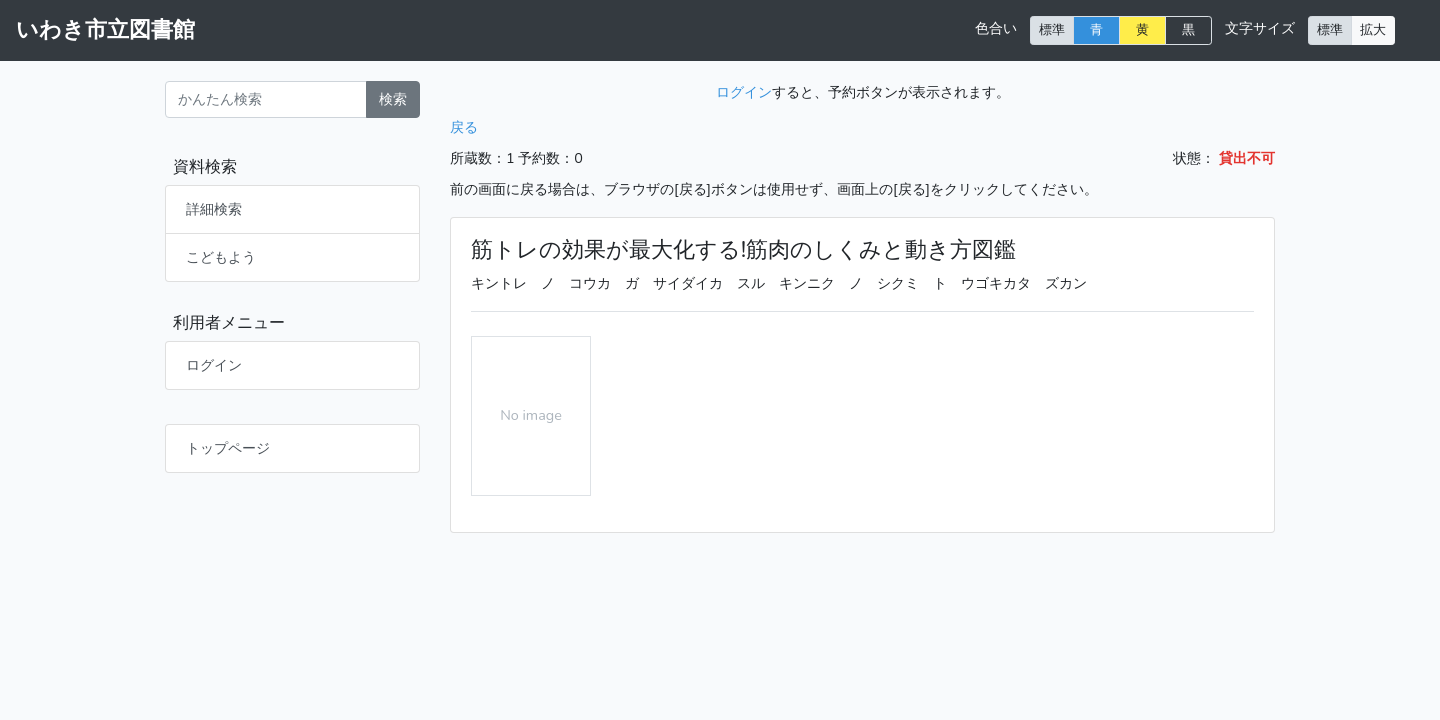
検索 (393, 99)
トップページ (228, 448)
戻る (464, 127)
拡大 (1373, 29)
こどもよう (221, 257)
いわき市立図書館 (105, 30)
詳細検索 (214, 209)
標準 (1052, 29)
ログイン (214, 365)
